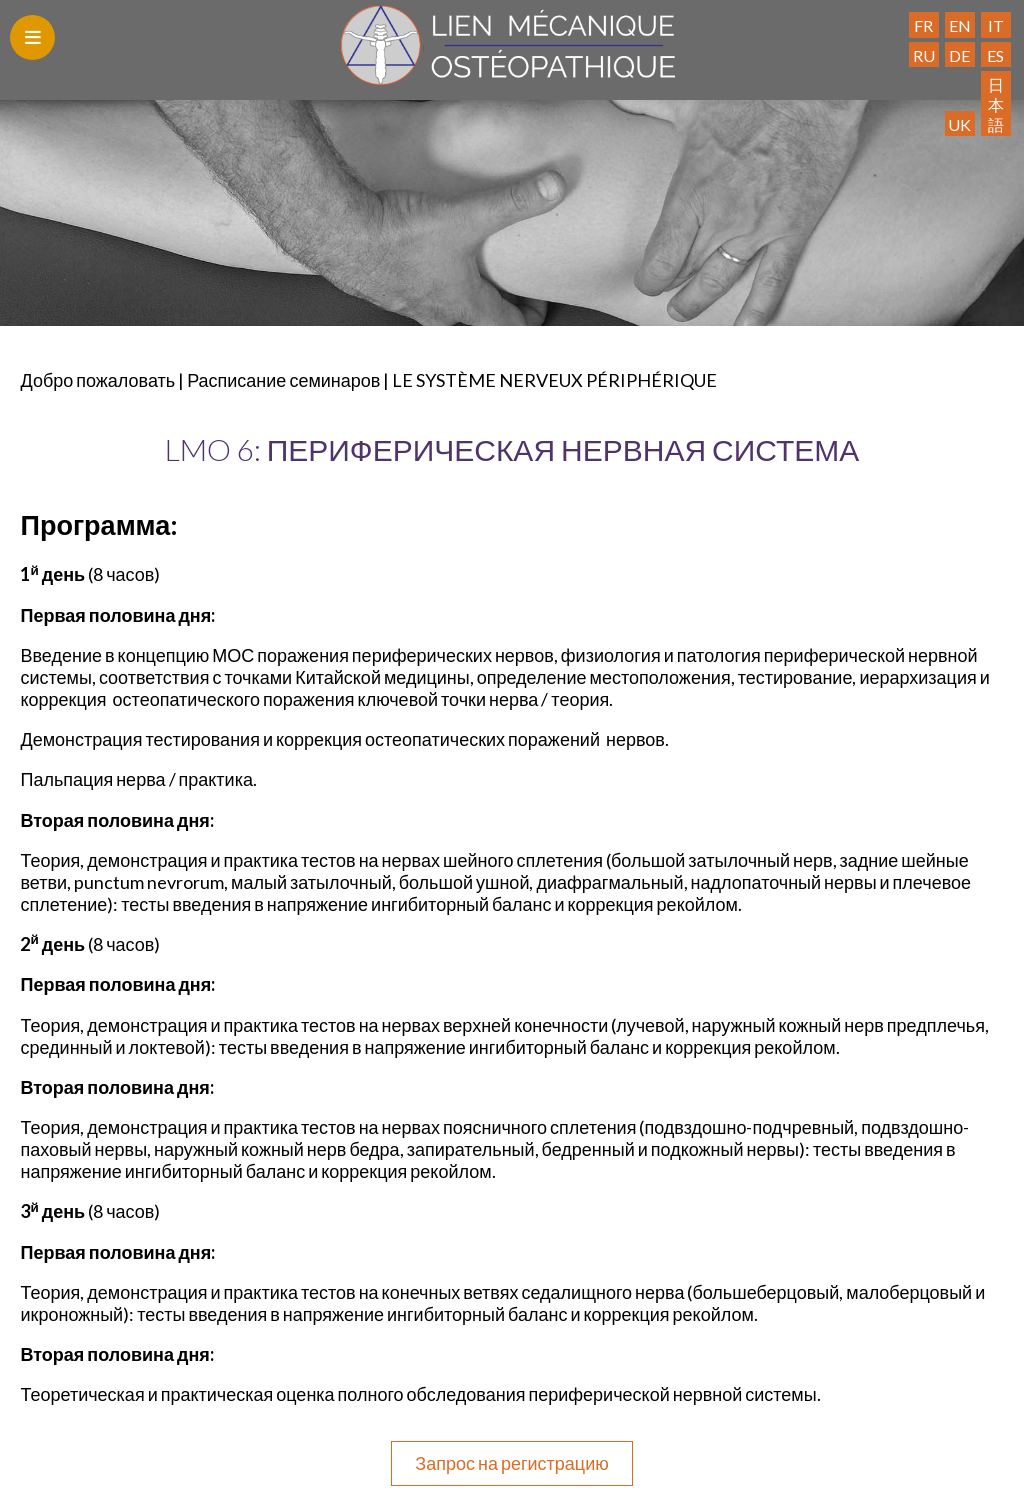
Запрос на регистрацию (511, 1463)
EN (960, 25)
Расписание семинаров (283, 380)
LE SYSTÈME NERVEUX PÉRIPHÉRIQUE (554, 380)
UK (959, 124)
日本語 (996, 104)
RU (924, 55)
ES (995, 55)
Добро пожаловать (97, 380)
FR (923, 25)
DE (959, 55)
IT (996, 25)
